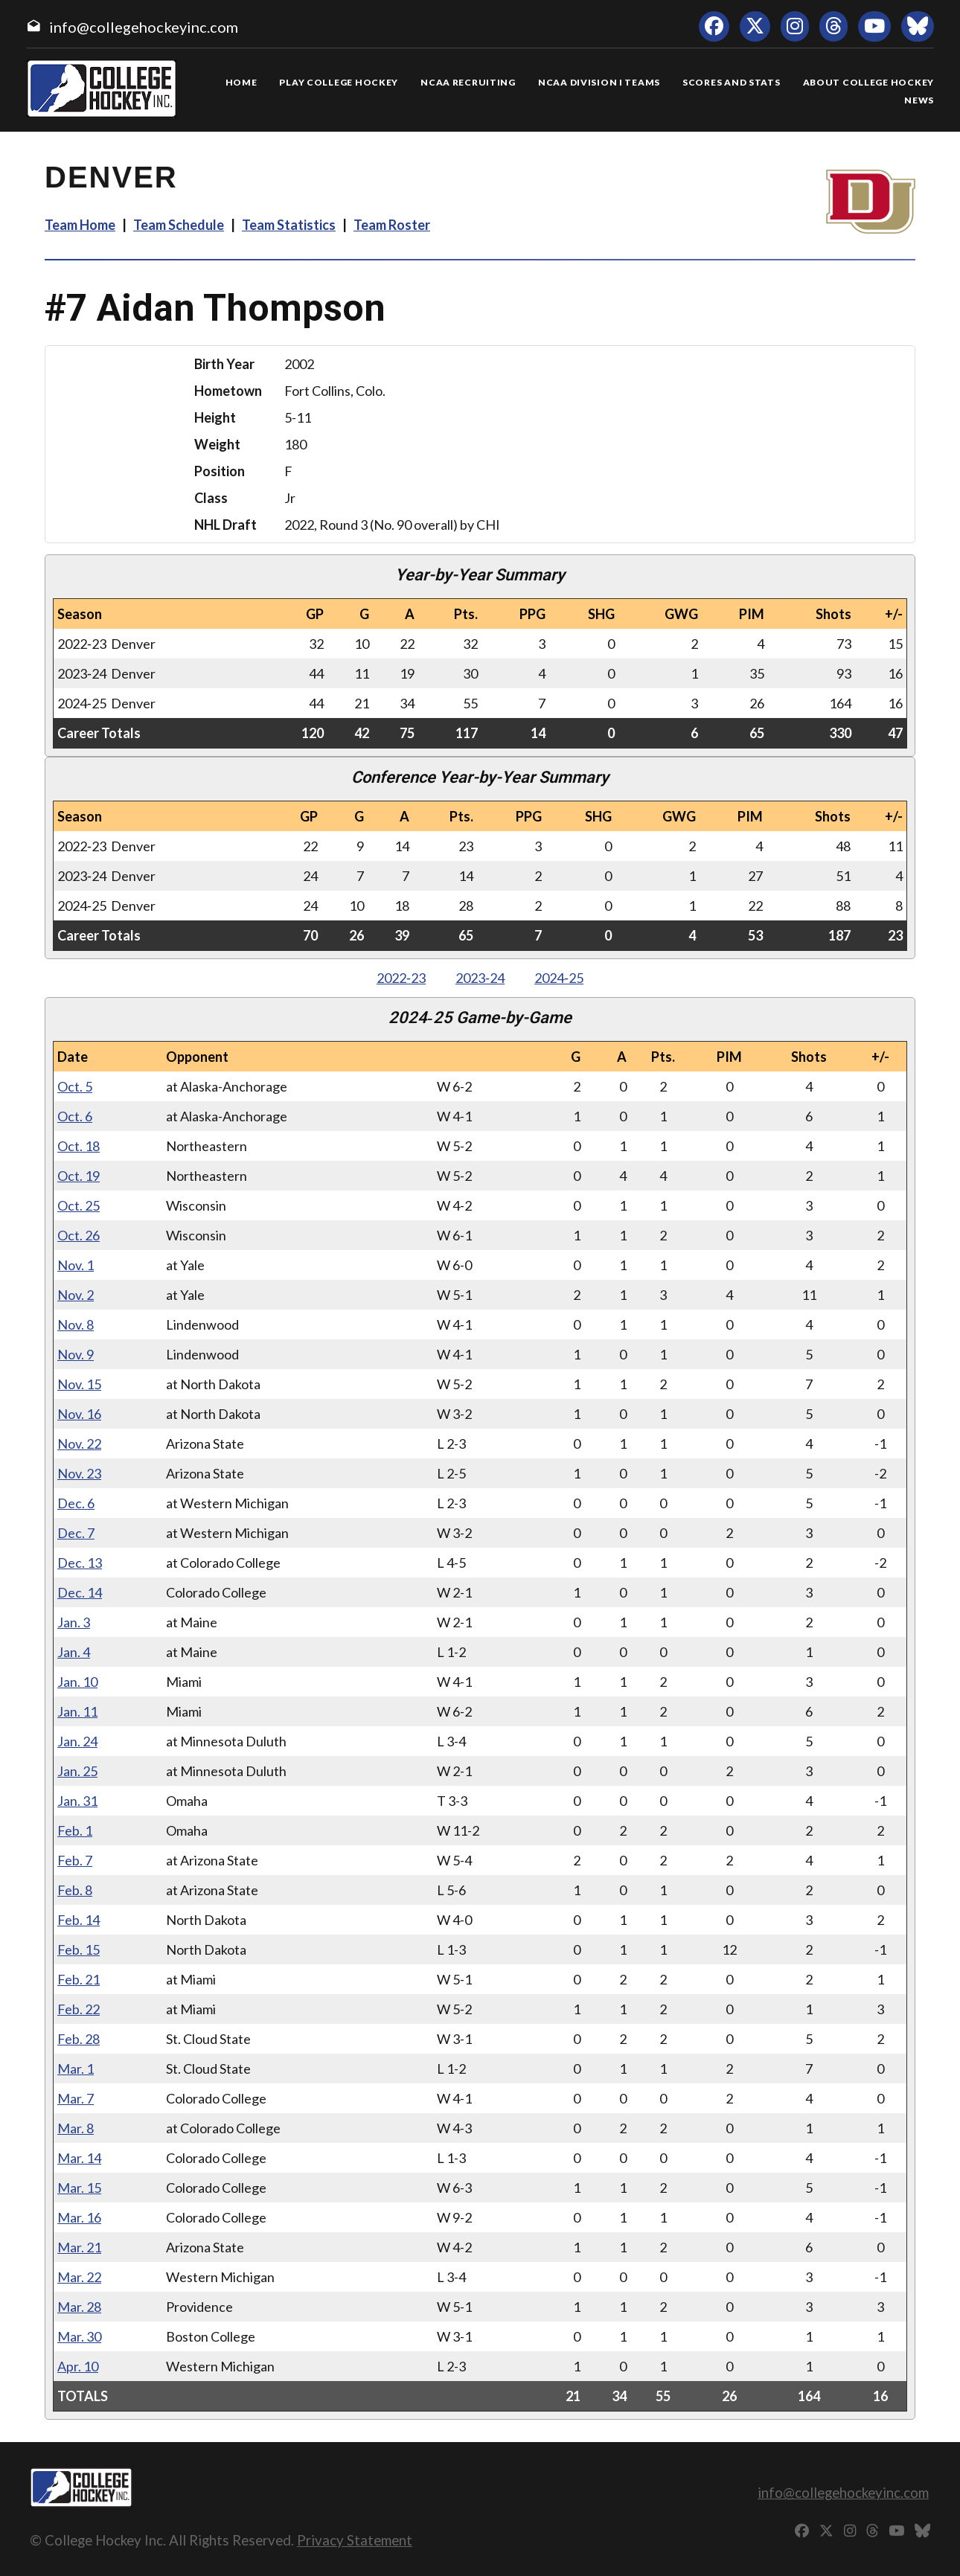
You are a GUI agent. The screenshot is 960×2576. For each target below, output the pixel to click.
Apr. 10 (77, 2366)
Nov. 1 (75, 1265)
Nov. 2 (75, 1295)
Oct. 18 (78, 1146)
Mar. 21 (79, 2247)
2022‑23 (401, 978)
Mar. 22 (79, 2277)
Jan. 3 (73, 1622)
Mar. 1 (75, 2068)
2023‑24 (480, 978)
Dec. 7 (76, 1533)
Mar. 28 (79, 2306)
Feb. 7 (74, 1860)
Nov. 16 (79, 1414)
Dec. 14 (79, 1592)
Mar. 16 (79, 2217)
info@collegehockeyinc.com (143, 27)
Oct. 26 (78, 1235)
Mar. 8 (75, 2128)
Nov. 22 (79, 1443)
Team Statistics (289, 225)
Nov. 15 (79, 1384)
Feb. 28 (78, 2039)
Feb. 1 (74, 1830)
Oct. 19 (78, 1175)
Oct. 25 (78, 1205)
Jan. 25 (77, 1771)
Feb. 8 (74, 1890)
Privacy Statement (354, 2539)
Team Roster (391, 225)
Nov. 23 (79, 1473)
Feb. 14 (78, 1920)
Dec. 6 (76, 1503)
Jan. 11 (77, 1711)
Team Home (80, 225)
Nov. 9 (75, 1354)
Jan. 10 (77, 1681)
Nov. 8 (75, 1324)
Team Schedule (178, 225)
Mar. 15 (79, 2187)
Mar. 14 (79, 2158)
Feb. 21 (78, 1979)
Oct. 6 (74, 1116)
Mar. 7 (75, 2098)
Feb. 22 (78, 2009)
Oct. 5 (74, 1086)
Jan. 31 (77, 1800)
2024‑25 (558, 978)
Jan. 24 (77, 1741)
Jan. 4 (73, 1652)
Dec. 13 (79, 1562)
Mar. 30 (79, 2336)
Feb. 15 (78, 1949)
